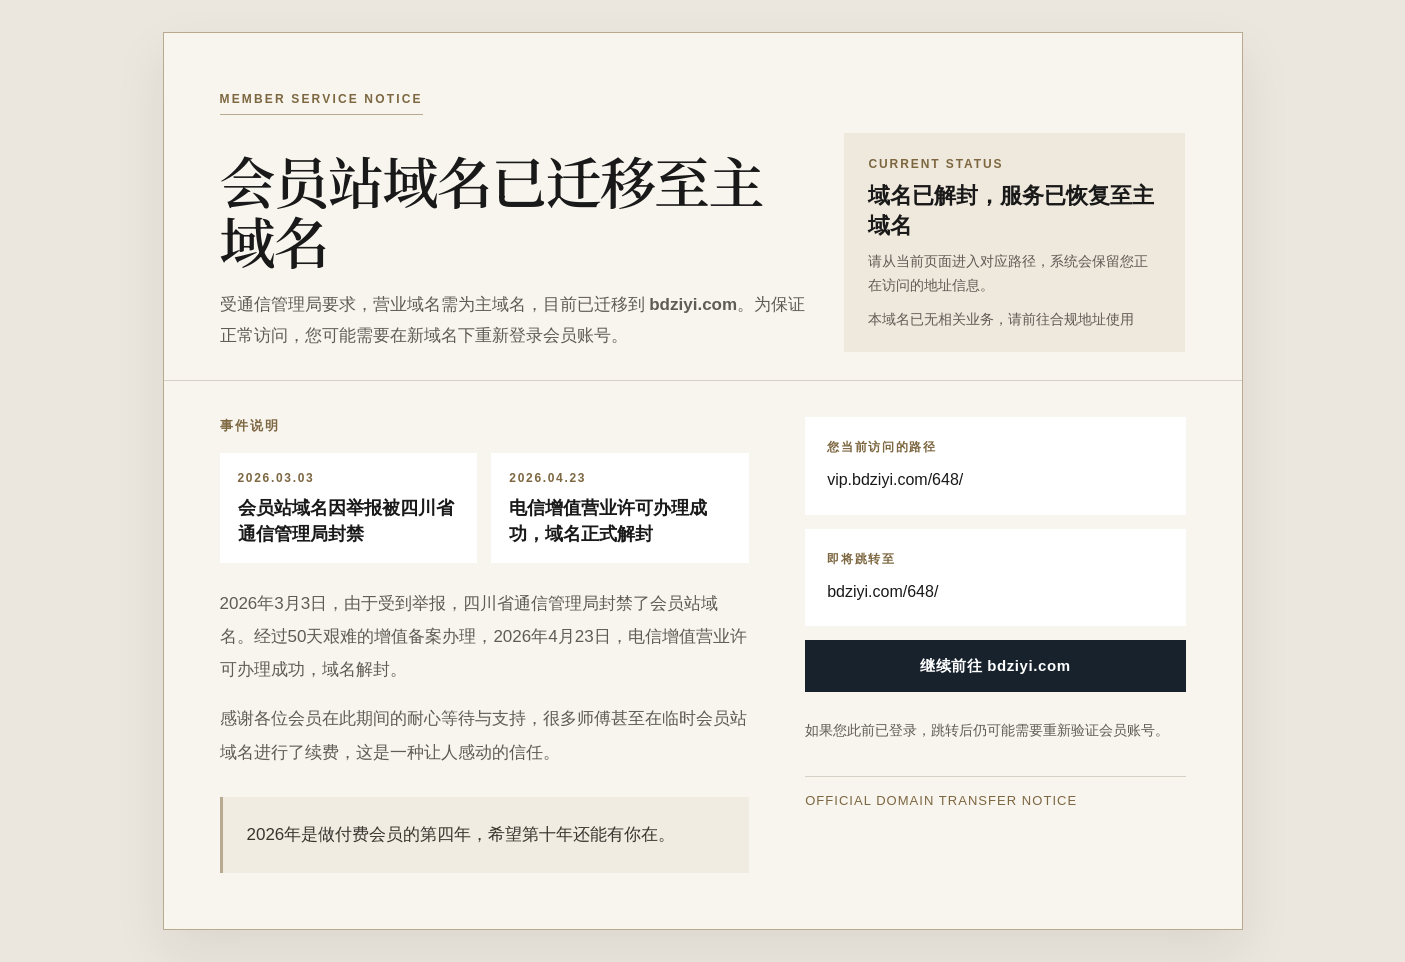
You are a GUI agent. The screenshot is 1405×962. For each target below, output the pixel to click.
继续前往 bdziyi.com (995, 665)
